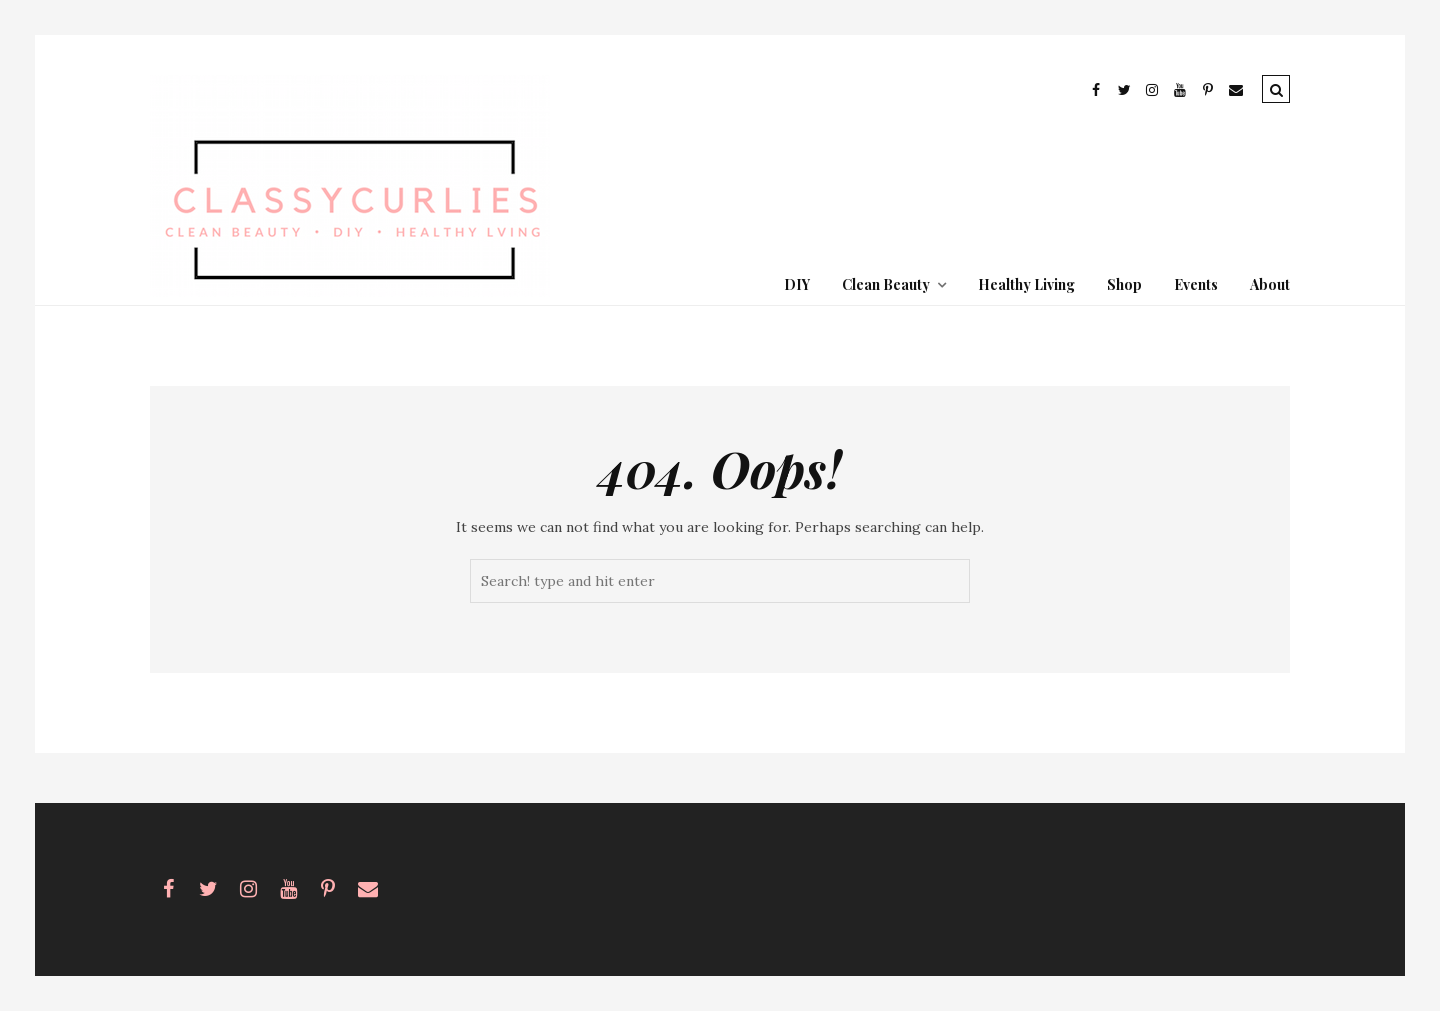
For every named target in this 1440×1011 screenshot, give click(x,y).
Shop (1124, 284)
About (1270, 284)
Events (1196, 284)
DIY (797, 284)
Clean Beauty (886, 284)
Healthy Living (1026, 284)
